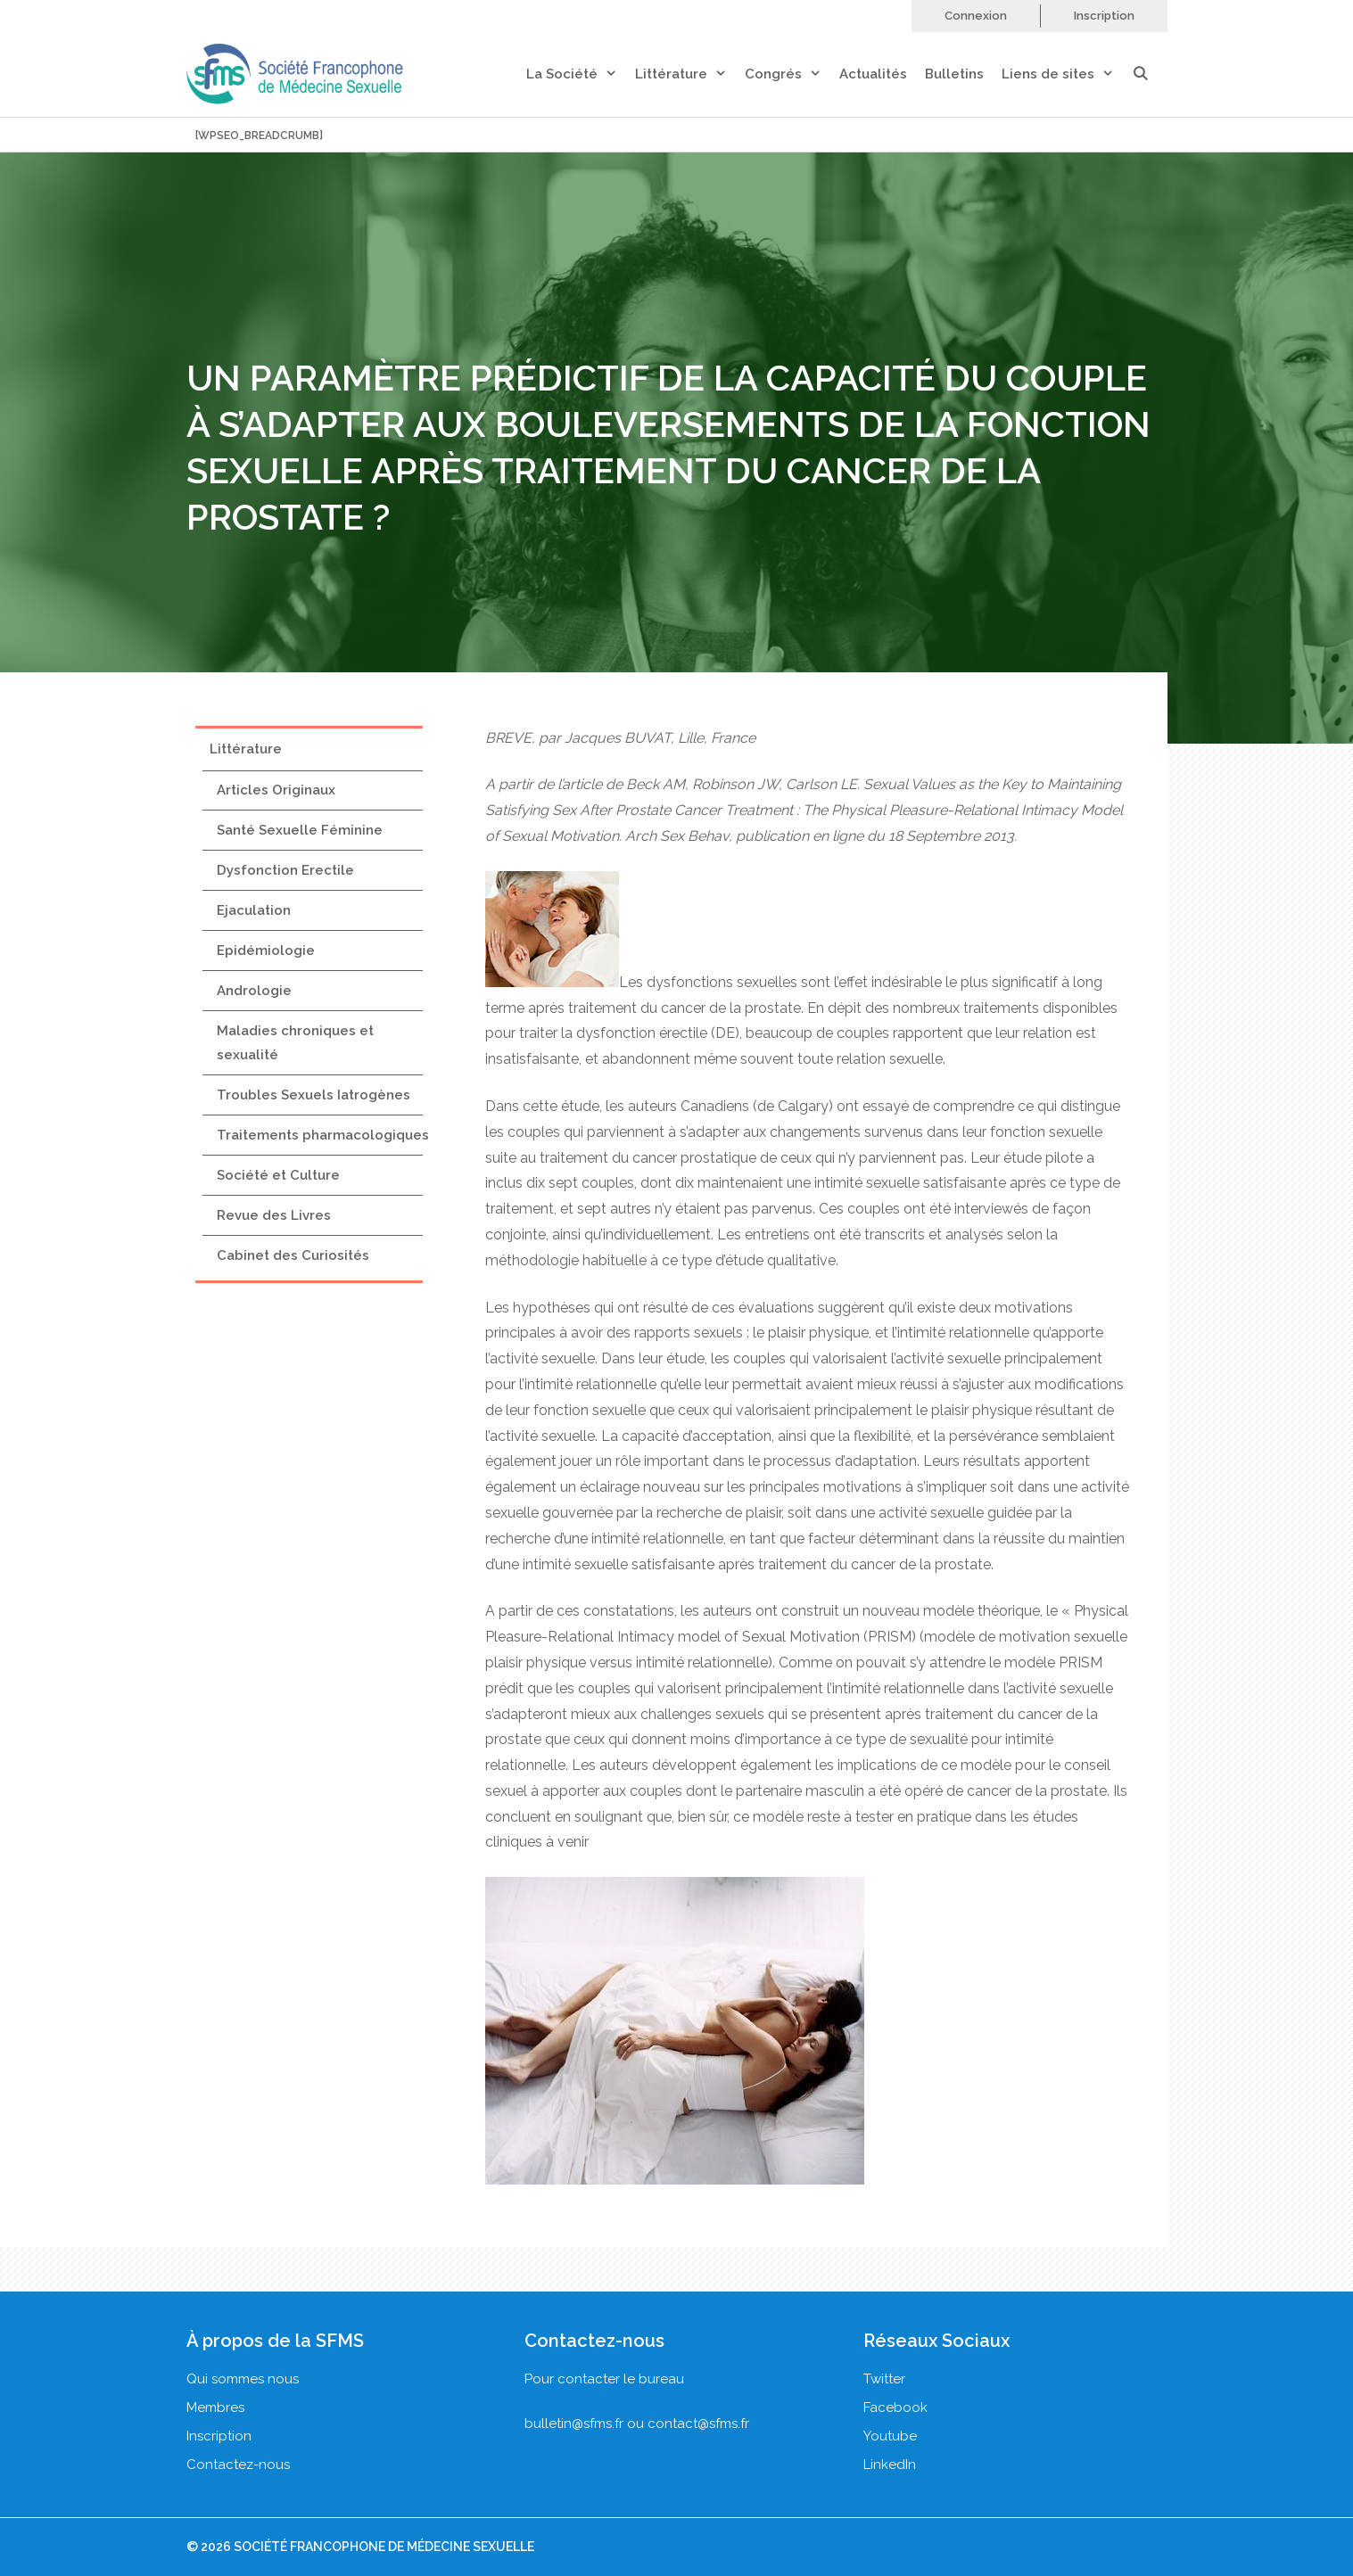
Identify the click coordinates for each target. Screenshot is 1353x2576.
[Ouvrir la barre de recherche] (1149, 74)
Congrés (792, 74)
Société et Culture (278, 1175)
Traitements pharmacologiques (323, 1135)
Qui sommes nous (242, 2379)
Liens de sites (1067, 74)
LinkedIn (889, 2465)
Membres (215, 2407)
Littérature (690, 74)
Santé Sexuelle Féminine (300, 830)
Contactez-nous (238, 2465)
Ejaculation (254, 910)
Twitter (884, 2379)
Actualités (873, 74)
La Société (580, 74)
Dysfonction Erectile (285, 870)
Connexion (976, 15)
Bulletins (954, 74)
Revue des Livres (274, 1215)
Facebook (895, 2407)
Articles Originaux (276, 790)
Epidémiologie (266, 950)
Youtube (890, 2436)
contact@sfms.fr (698, 2424)
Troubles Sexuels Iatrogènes (313, 1095)
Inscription (1104, 15)
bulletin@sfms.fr (573, 2424)
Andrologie (254, 991)
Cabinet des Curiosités (293, 1255)
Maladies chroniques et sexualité (295, 1043)
